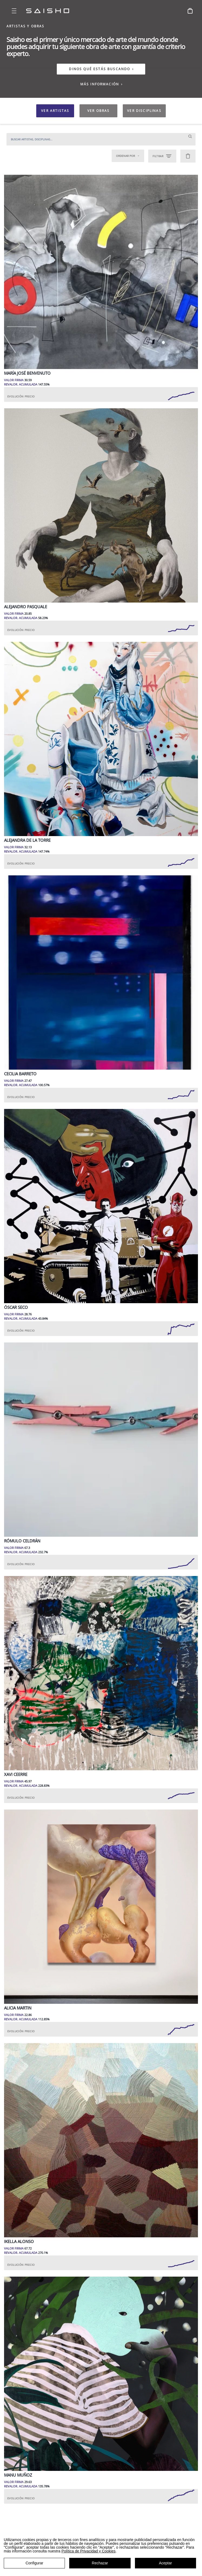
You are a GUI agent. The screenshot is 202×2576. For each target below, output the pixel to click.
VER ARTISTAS (55, 110)
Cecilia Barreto (20, 1074)
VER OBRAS (98, 110)
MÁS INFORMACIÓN (101, 84)
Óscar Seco (16, 1307)
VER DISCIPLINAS (144, 110)
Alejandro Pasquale (25, 607)
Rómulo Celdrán (22, 1541)
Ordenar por (128, 156)
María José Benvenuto (27, 373)
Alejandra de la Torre (27, 840)
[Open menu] (14, 10)
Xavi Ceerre (15, 1774)
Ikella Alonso (19, 2242)
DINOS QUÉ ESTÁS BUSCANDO (99, 69)
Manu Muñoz (18, 2475)
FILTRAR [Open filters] (162, 156)
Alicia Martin (17, 2008)
